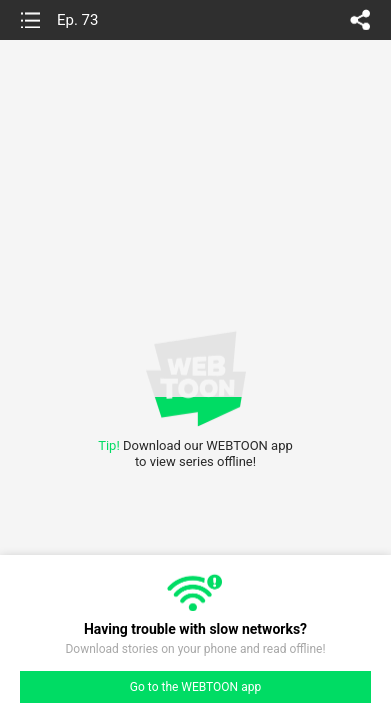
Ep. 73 (77, 20)
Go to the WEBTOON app (195, 687)
